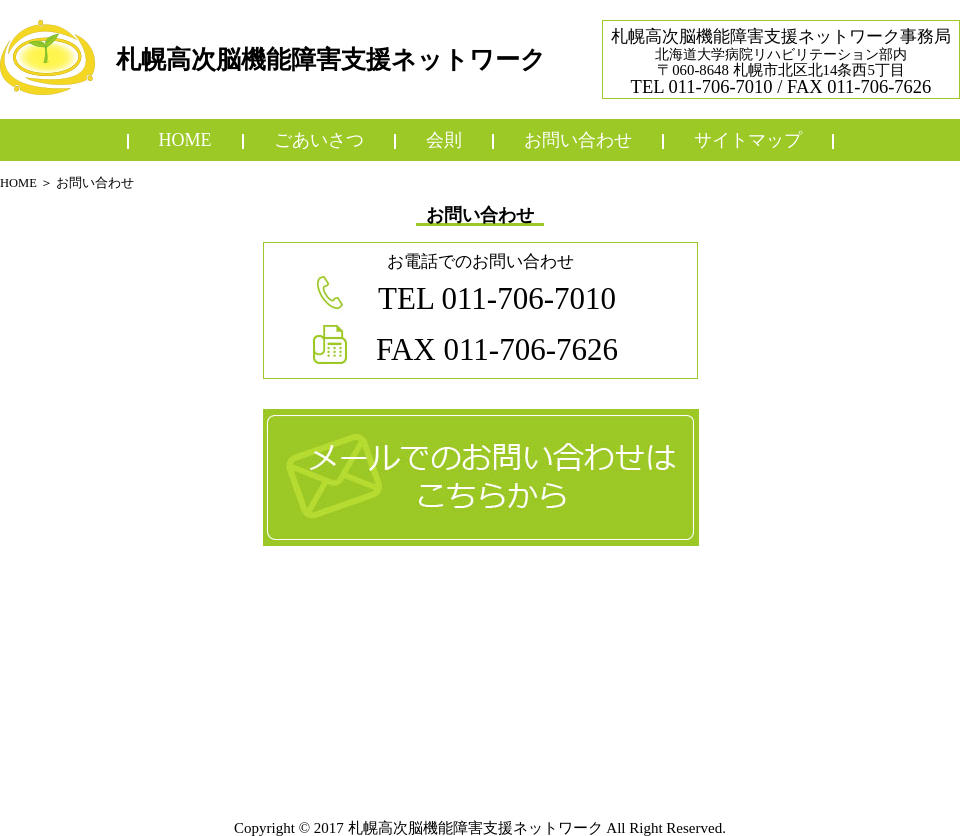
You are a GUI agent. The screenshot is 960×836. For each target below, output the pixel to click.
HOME (18, 183)
